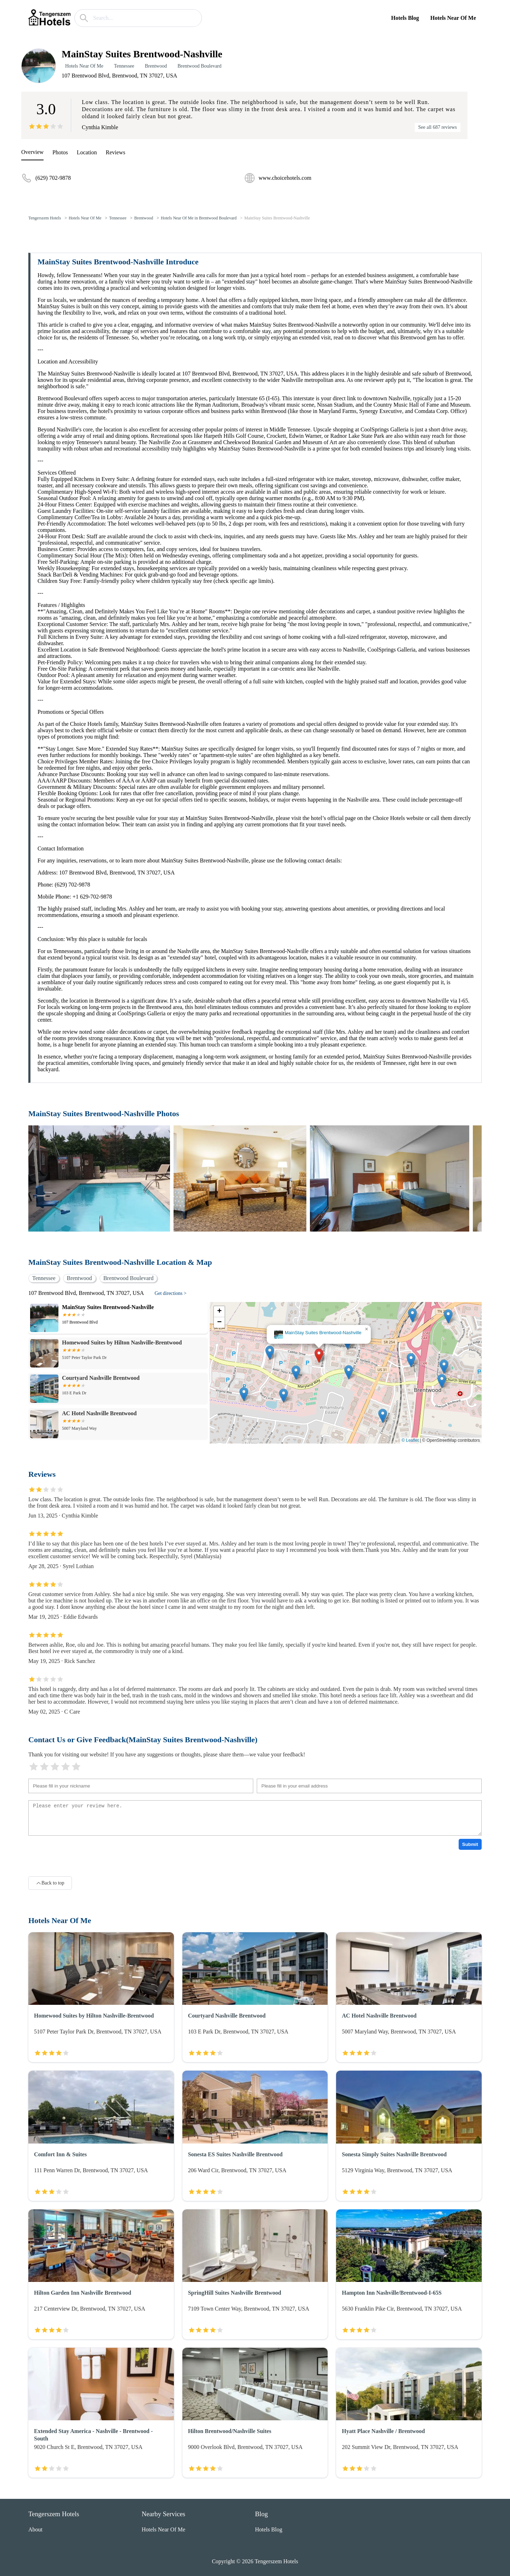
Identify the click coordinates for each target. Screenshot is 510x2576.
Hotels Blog (405, 18)
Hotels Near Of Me (453, 18)
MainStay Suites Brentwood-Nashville (277, 218)
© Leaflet (410, 1440)
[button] (318, 1355)
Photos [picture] (60, 152)
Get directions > (170, 1293)
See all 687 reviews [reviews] (437, 127)
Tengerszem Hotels (44, 218)
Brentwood (156, 66)
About (35, 2529)
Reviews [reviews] (115, 152)
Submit (470, 1844)
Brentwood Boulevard (199, 66)
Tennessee (124, 66)
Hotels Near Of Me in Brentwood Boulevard (199, 218)
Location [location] (87, 152)
